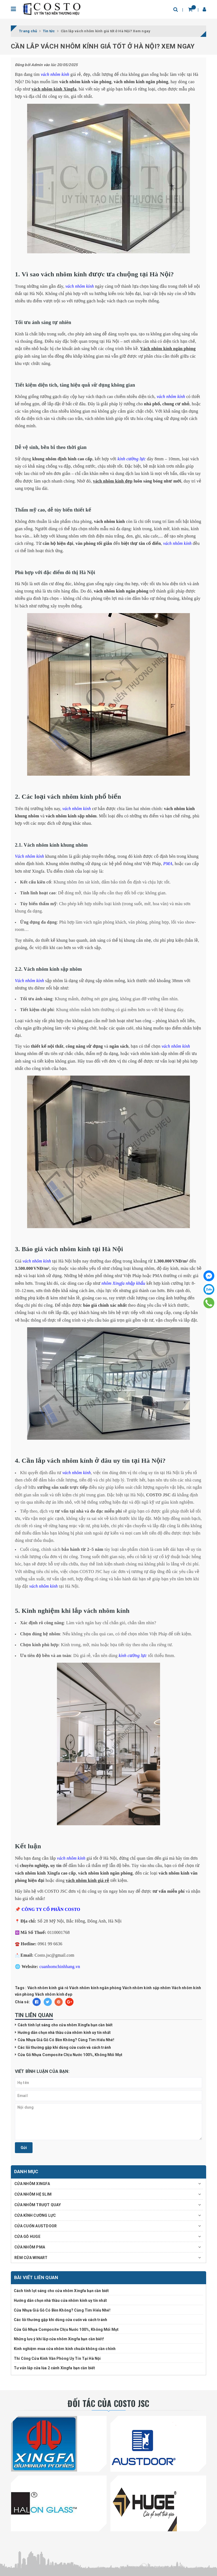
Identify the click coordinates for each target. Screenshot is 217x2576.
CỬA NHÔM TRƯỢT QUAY (37, 2205)
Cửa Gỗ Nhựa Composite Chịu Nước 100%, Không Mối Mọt (70, 2055)
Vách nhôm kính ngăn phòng (95, 1988)
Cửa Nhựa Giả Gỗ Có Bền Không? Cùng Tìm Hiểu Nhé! (66, 2040)
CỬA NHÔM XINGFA (32, 2184)
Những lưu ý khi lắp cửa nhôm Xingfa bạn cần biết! (59, 2339)
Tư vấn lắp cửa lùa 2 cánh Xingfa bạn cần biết (54, 2368)
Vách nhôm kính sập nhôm (146, 1988)
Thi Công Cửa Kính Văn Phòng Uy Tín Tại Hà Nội (57, 2358)
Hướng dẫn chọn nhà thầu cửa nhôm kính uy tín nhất (64, 2032)
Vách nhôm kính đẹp (53, 1994)
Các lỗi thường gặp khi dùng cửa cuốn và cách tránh (64, 2047)
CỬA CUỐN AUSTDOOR (35, 2226)
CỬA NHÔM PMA (29, 2247)
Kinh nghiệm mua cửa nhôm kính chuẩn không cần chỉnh (65, 2349)
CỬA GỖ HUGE (27, 2236)
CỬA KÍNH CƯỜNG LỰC (35, 2215)
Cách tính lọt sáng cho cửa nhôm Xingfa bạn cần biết (65, 2025)
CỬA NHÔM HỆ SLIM (33, 2194)
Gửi (24, 2147)
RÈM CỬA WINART (31, 2257)
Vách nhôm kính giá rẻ (47, 1988)
